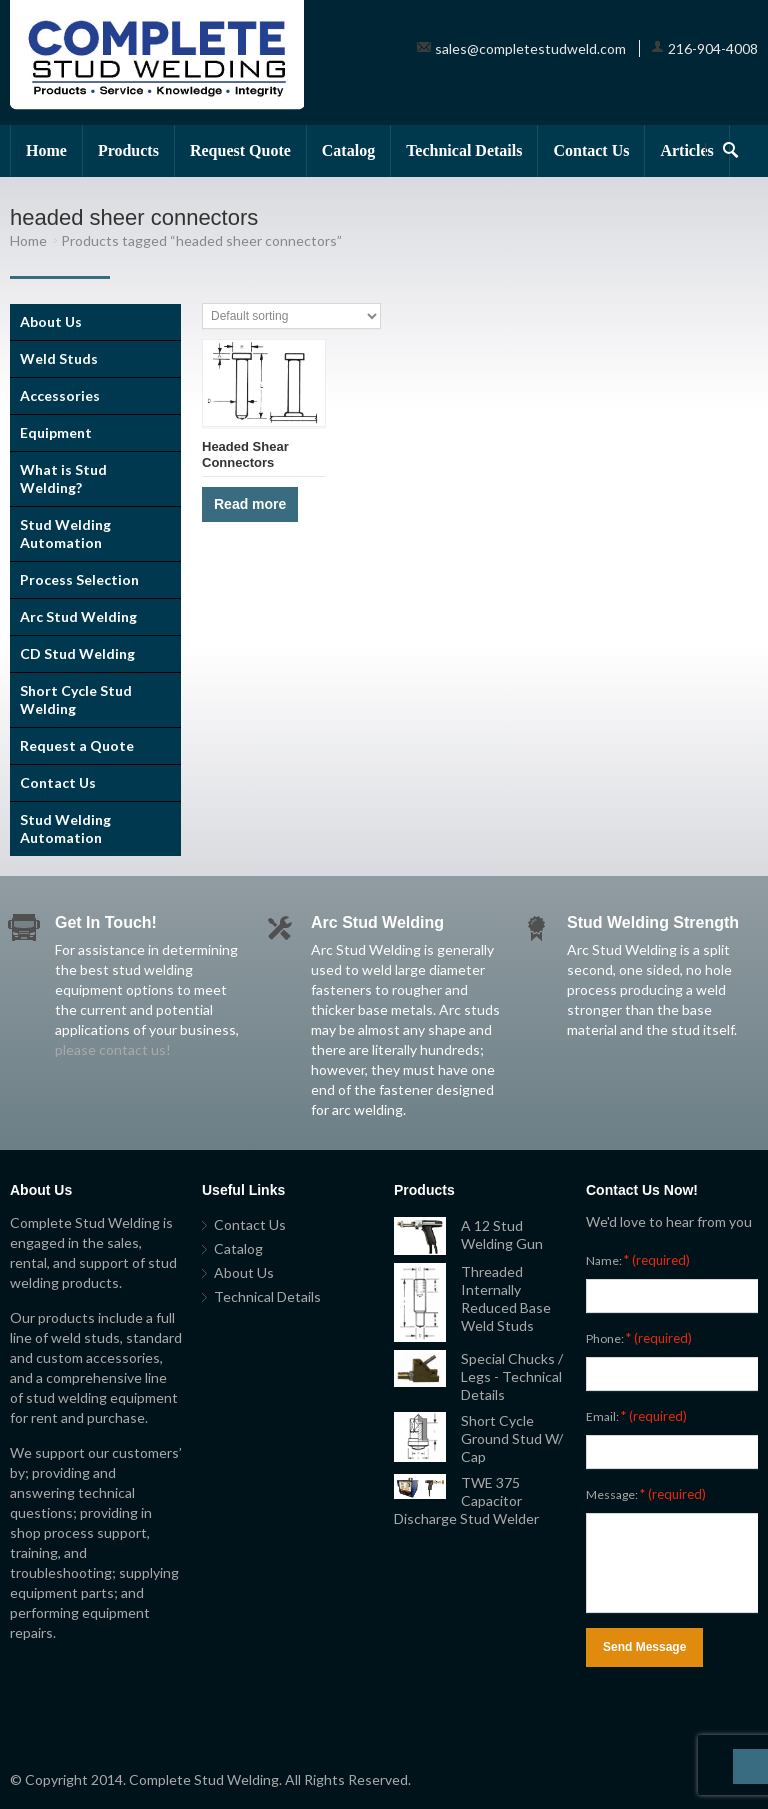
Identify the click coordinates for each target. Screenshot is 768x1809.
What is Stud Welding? (63, 478)
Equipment (56, 432)
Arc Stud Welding (78, 616)
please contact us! (113, 1049)
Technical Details (464, 150)
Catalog (348, 150)
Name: (638, 1260)
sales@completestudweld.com (530, 48)
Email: (636, 1416)
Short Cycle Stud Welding (76, 699)
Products (128, 150)
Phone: (639, 1338)
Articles (686, 150)
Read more (250, 504)
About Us (51, 321)
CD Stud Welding (77, 653)
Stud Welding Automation (65, 533)
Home (46, 150)
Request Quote (240, 150)
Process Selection (79, 579)
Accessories (60, 395)
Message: (646, 1494)
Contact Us (591, 150)
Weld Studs (59, 358)
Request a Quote (77, 745)
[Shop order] (291, 316)
